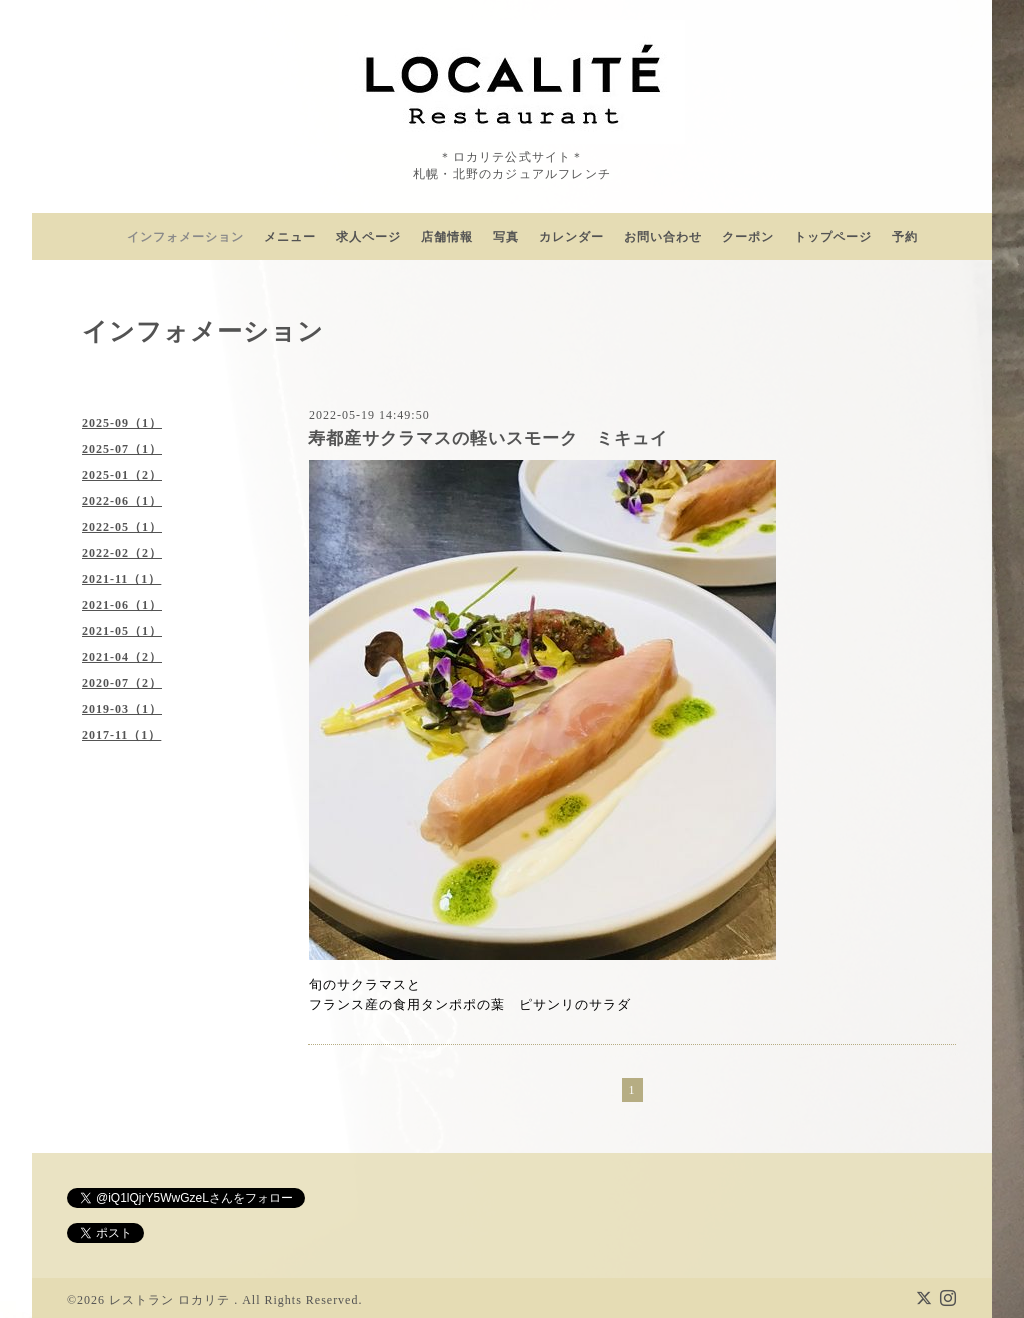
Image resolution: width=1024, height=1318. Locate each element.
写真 (506, 237)
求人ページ (368, 237)
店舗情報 (447, 237)
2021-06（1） (122, 605)
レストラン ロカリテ (171, 1300)
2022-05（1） (122, 527)
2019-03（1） (122, 709)
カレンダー (571, 237)
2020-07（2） (122, 683)
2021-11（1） (121, 579)
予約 (905, 237)
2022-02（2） (122, 553)
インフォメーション (185, 237)
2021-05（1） (122, 631)
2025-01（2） (122, 475)
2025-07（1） (122, 449)
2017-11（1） (121, 735)
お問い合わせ (663, 237)
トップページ (833, 237)
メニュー (290, 237)
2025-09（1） (122, 423)
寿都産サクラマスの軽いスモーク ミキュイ (488, 438)
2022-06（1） (122, 501)
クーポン (748, 237)
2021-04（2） (122, 657)
